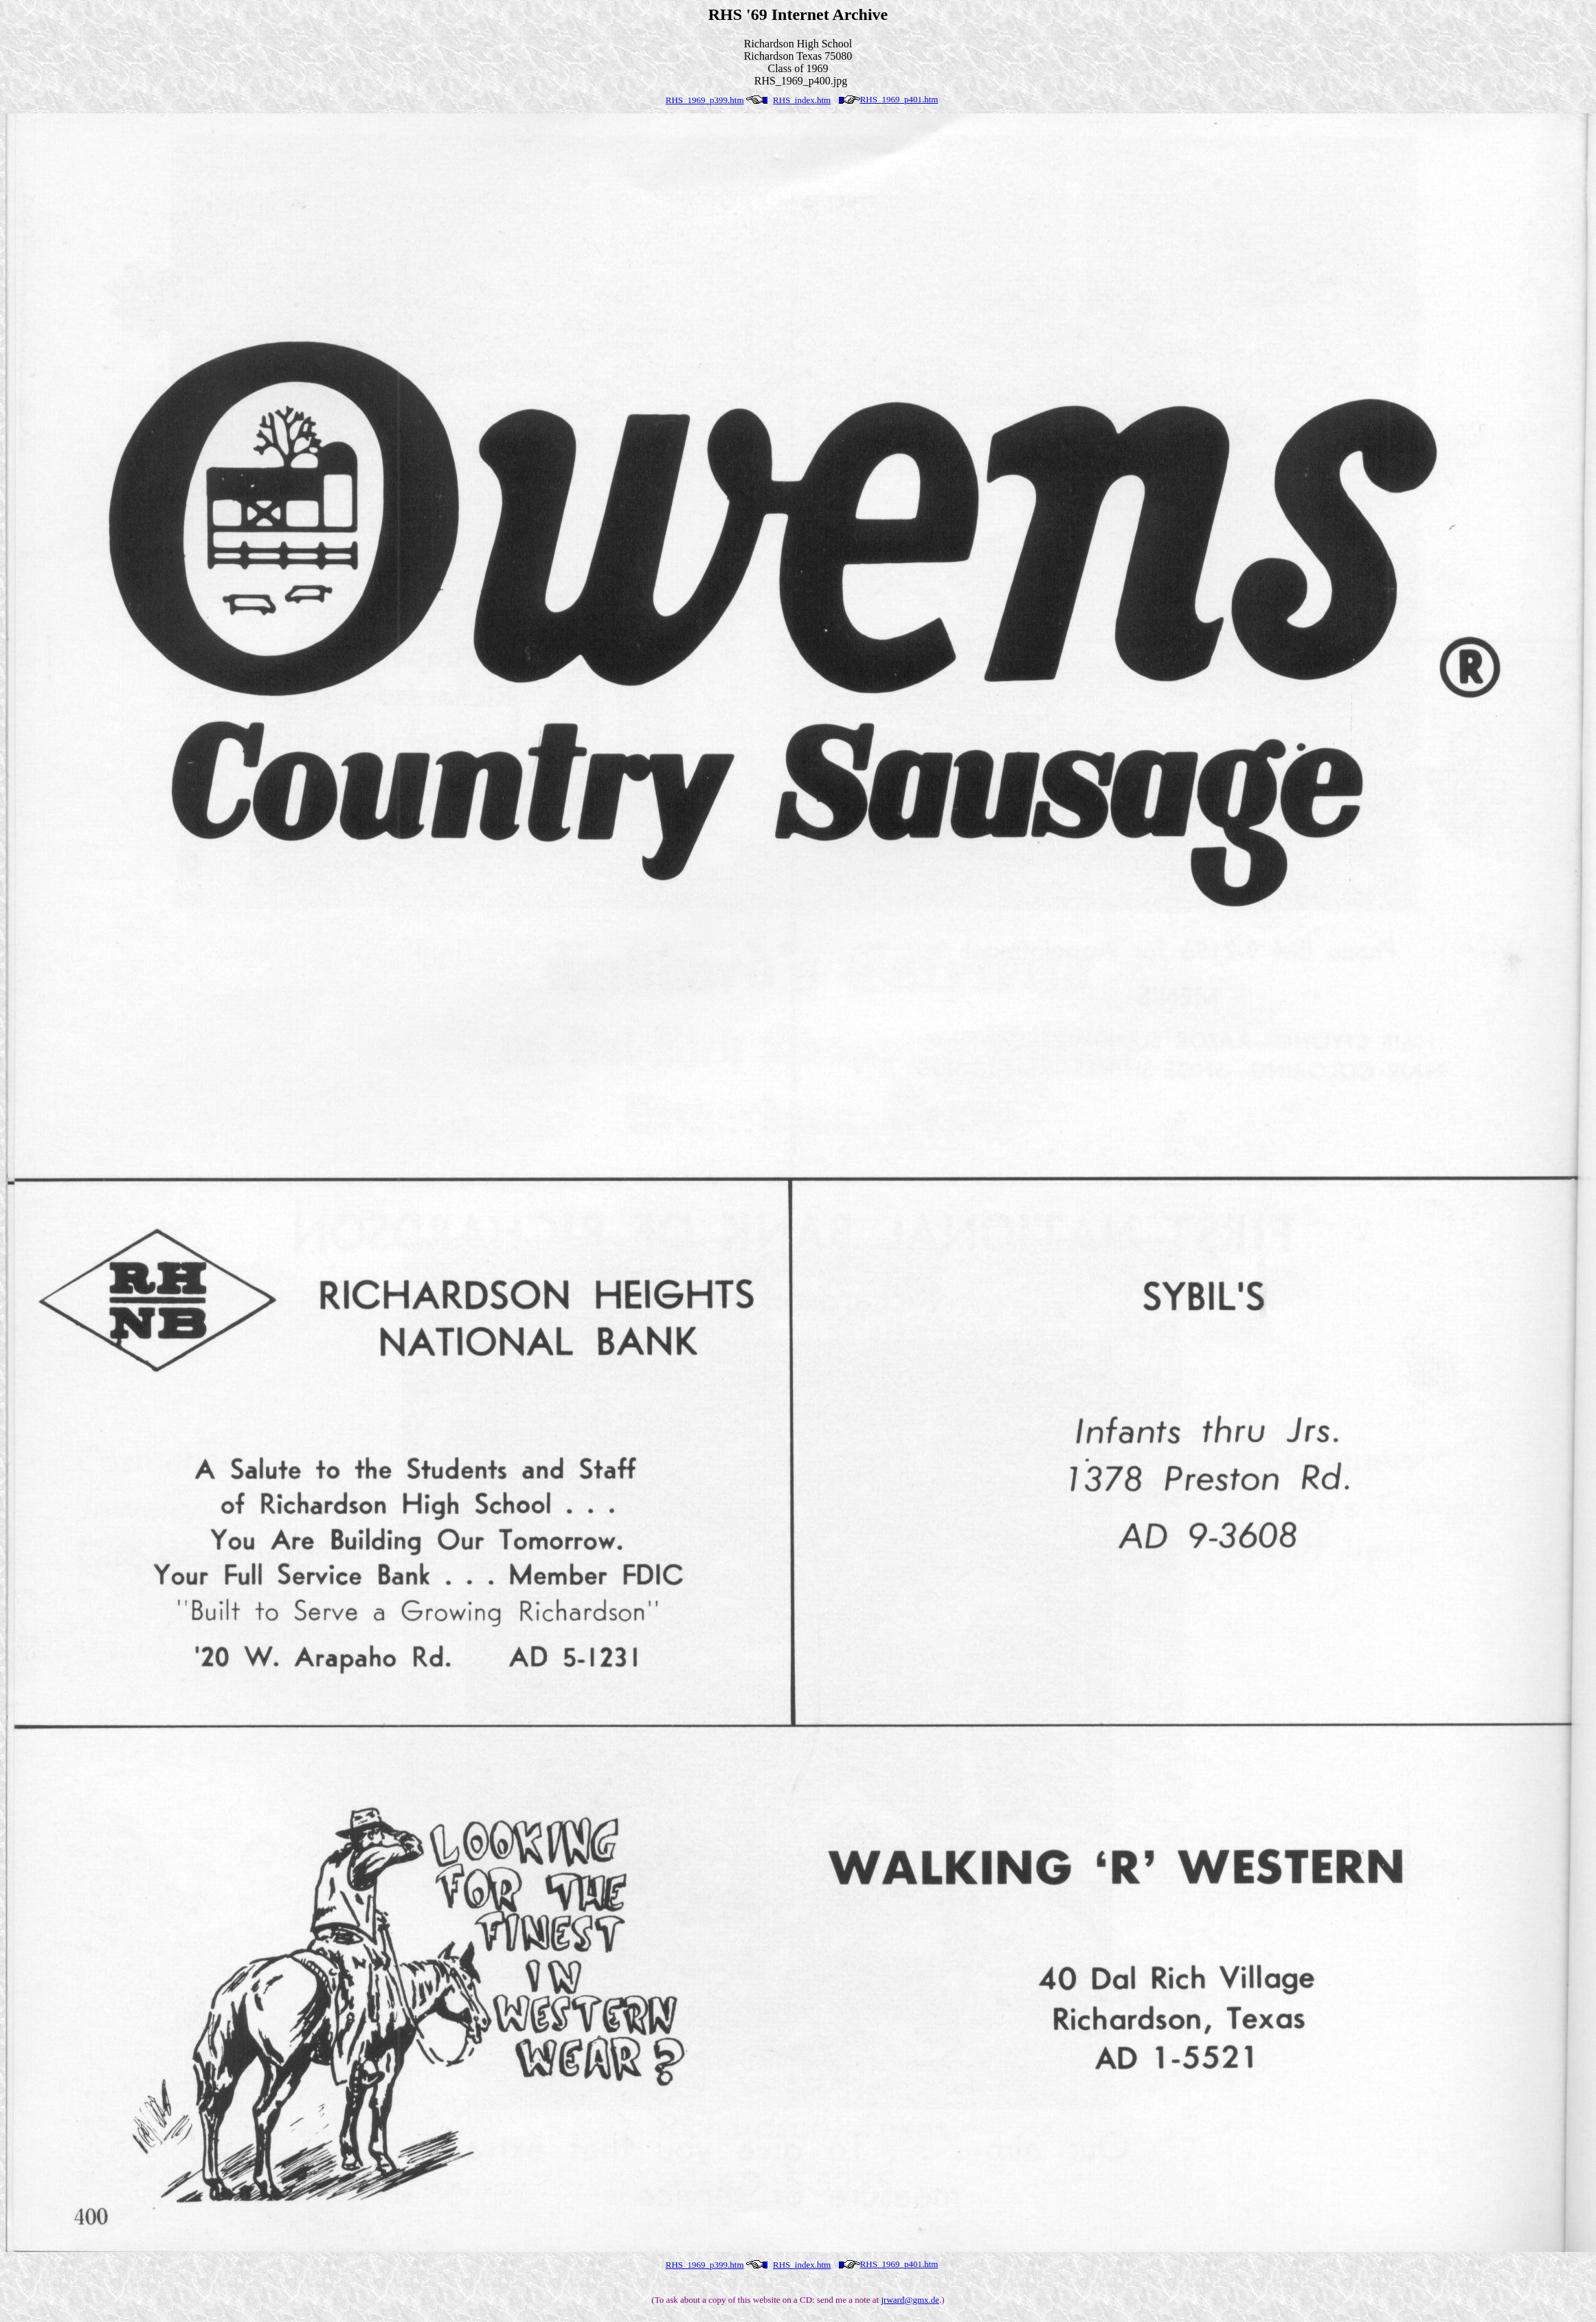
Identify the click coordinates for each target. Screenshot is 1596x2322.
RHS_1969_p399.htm (705, 100)
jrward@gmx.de (910, 2300)
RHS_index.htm (802, 100)
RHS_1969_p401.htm (899, 99)
